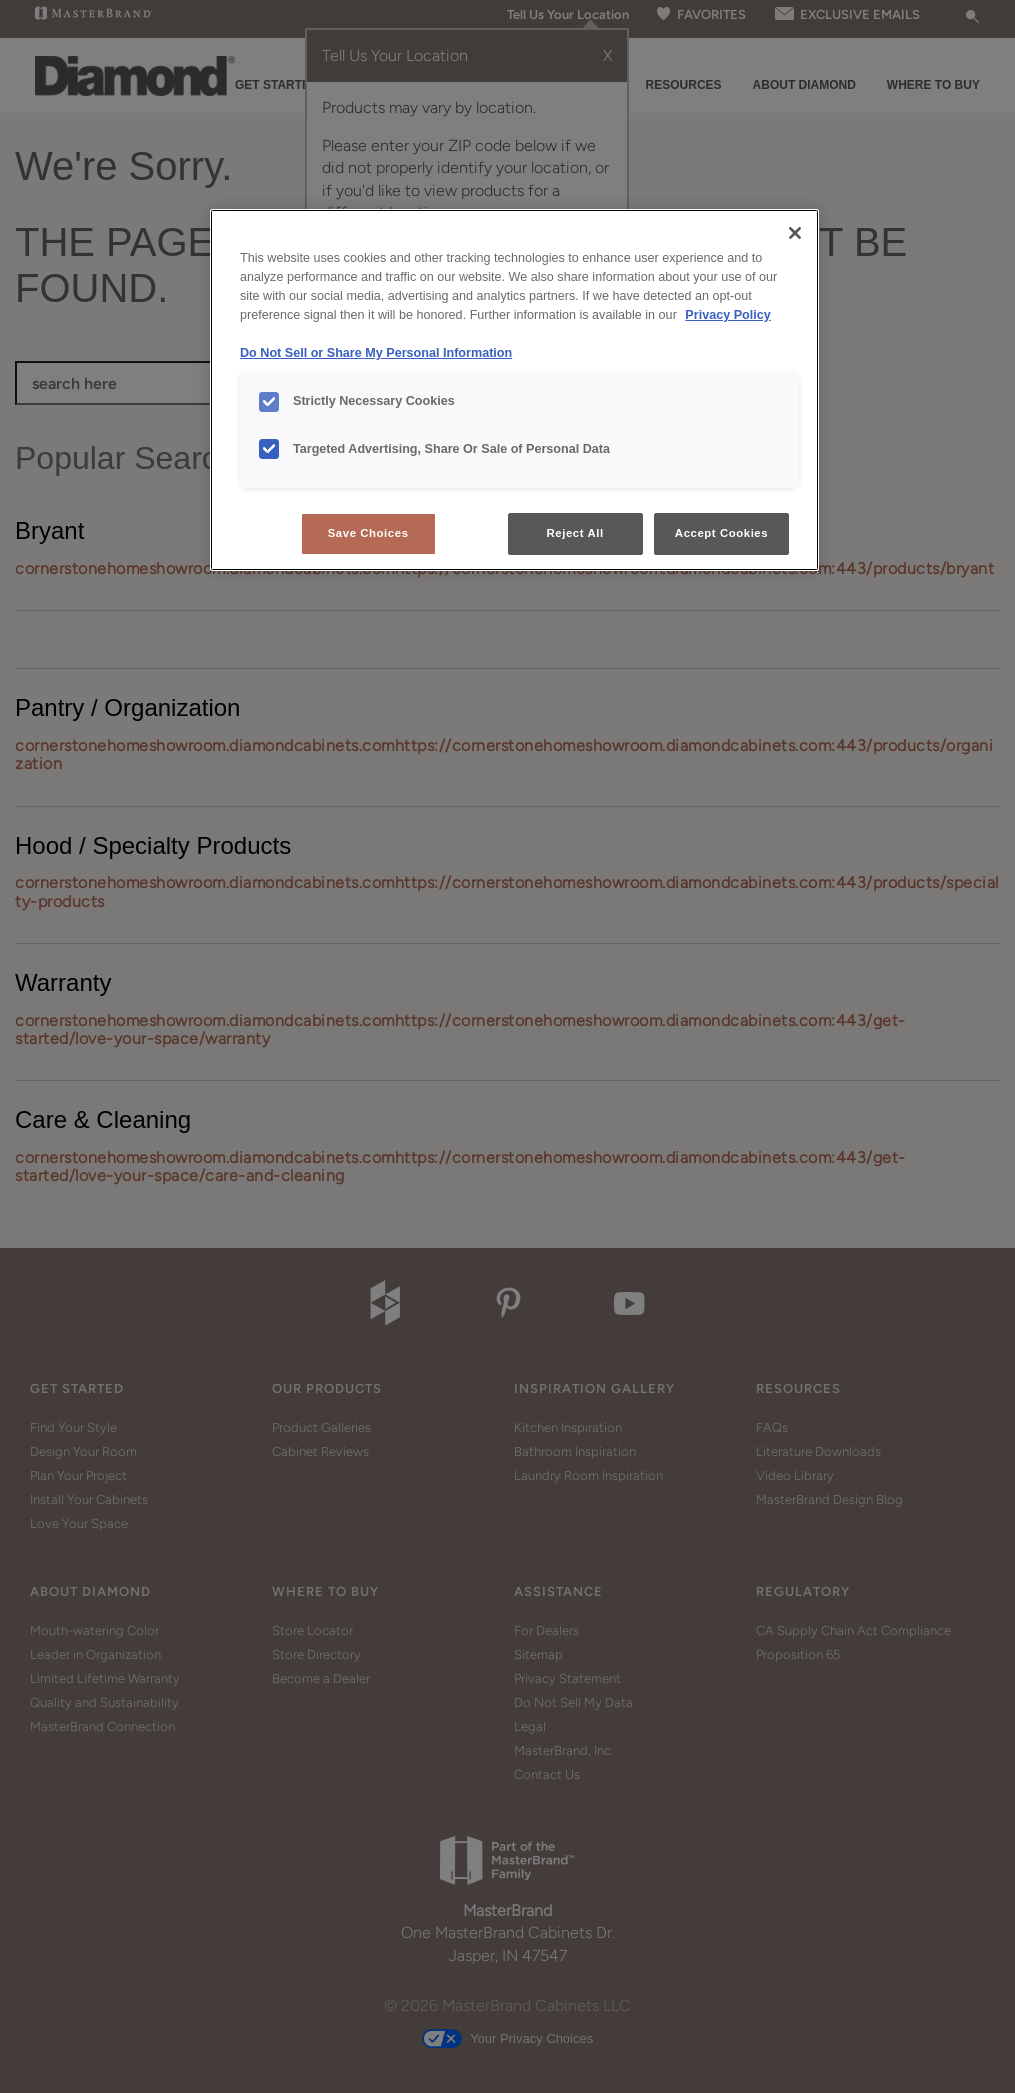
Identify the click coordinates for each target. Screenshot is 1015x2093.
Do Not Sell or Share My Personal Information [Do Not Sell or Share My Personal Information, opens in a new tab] (376, 353)
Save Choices (368, 533)
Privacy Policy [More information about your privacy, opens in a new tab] (727, 315)
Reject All (575, 533)
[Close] (795, 233)
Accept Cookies (721, 533)
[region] (514, 390)
